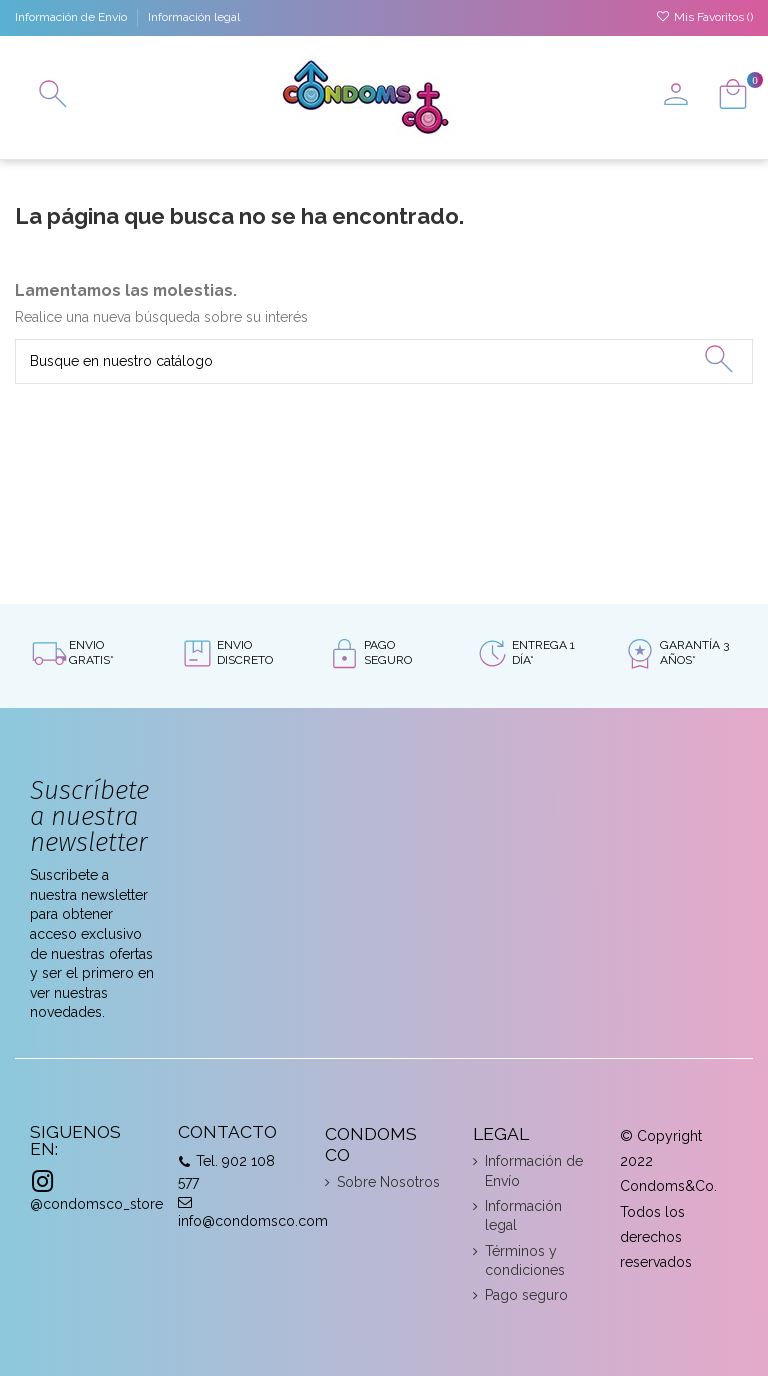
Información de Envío (72, 17)
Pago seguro (526, 1295)
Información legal (194, 17)
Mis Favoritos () (704, 17)
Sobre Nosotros (388, 1182)
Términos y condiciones (525, 1261)
